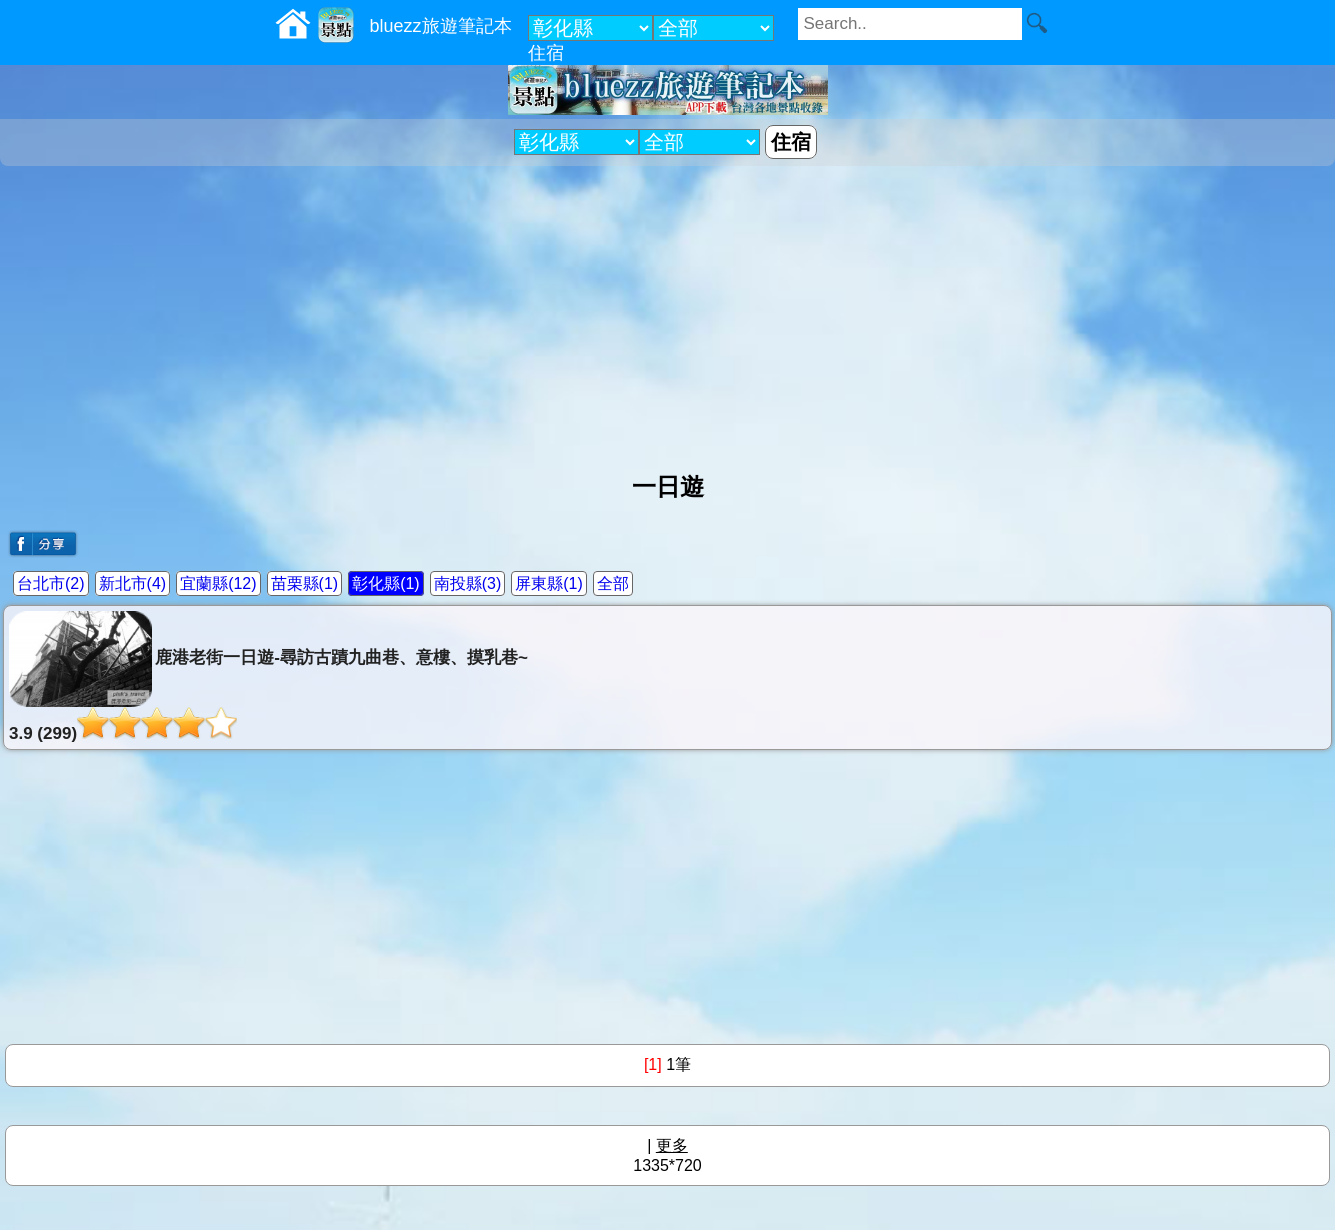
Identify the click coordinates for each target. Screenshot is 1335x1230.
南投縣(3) (468, 583)
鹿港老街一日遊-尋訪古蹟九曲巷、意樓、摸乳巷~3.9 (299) (268, 677)
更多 (672, 1145)
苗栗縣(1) (305, 583)
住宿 (546, 53)
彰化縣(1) (386, 583)
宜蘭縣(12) (218, 583)
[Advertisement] (668, 311)
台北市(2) (51, 583)
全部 (613, 583)
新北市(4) (133, 583)
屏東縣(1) (549, 583)
